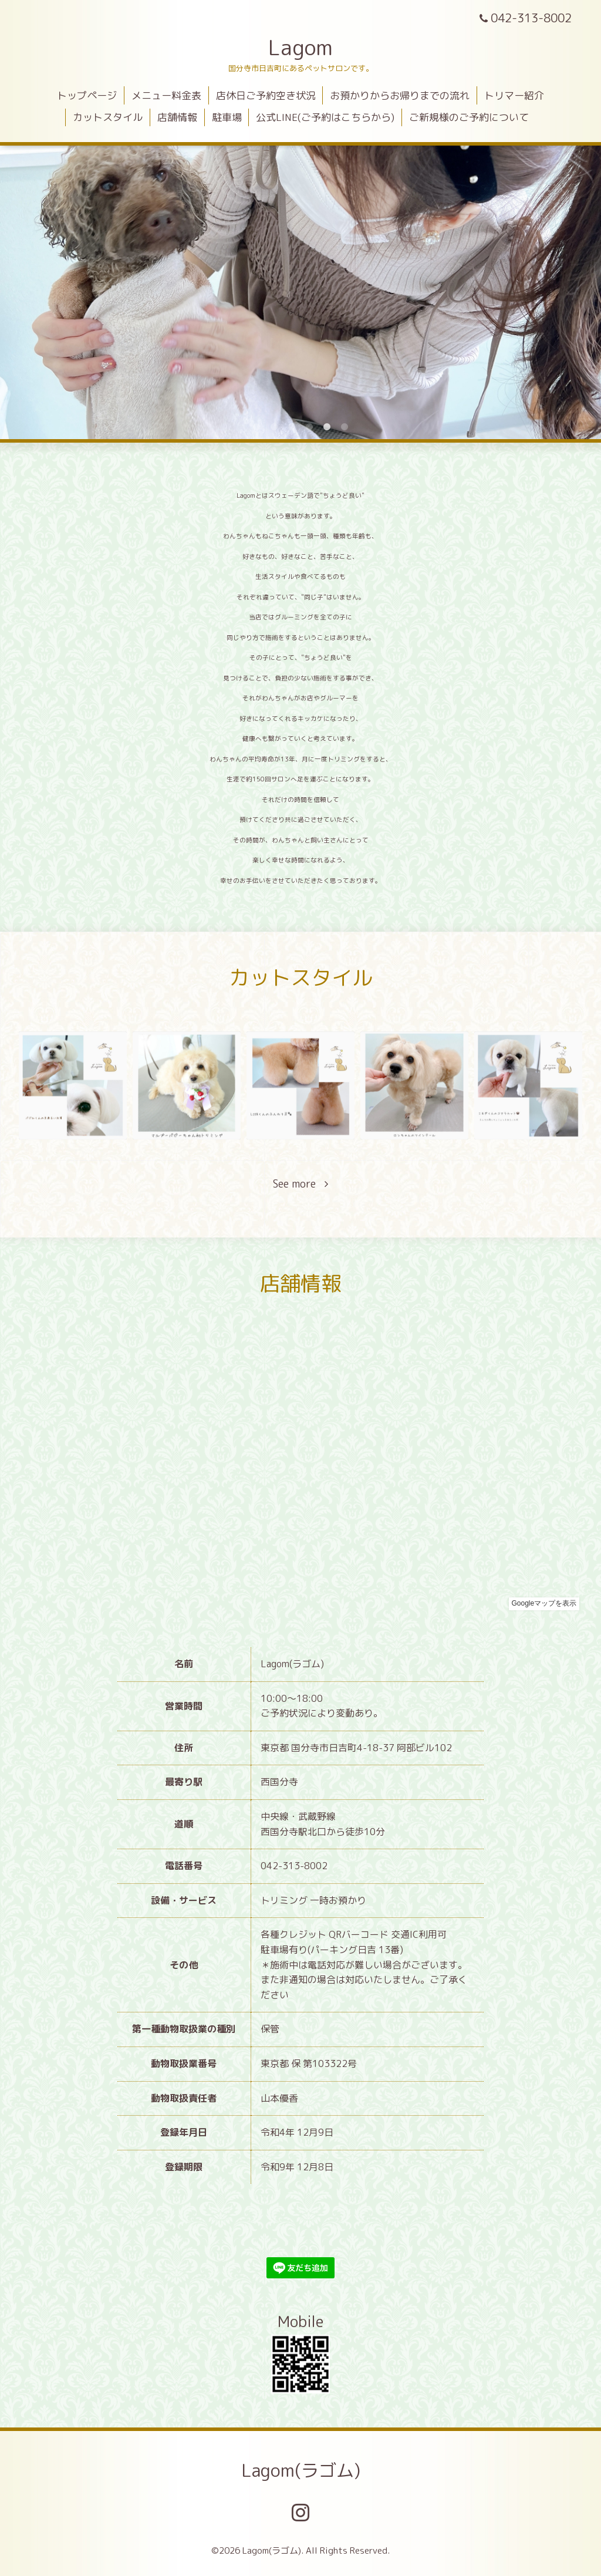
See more (300, 1184)
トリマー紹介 (514, 95)
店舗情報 (177, 117)
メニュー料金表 (166, 95)
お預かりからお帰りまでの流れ (400, 95)
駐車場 (227, 117)
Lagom (300, 47)
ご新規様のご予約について (469, 117)
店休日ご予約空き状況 (266, 95)
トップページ (87, 95)
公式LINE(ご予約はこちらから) (325, 117)
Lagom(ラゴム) (300, 2470)
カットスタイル (108, 117)
